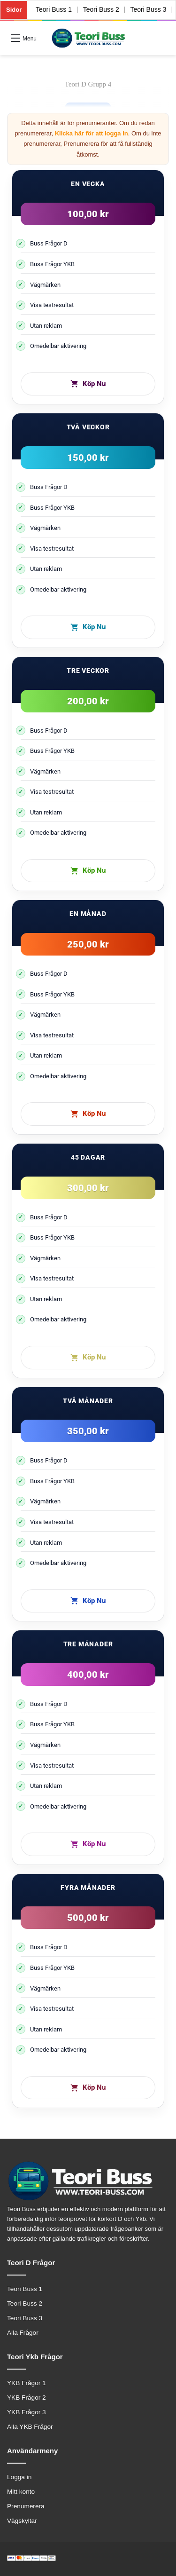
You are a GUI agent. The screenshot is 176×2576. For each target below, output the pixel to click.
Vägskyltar (22, 2520)
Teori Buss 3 (148, 9)
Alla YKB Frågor (30, 2426)
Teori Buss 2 (101, 9)
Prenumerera (26, 2506)
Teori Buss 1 (54, 9)
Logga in (19, 2477)
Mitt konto (21, 2491)
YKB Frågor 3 (26, 2412)
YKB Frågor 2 (26, 2397)
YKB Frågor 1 (26, 2382)
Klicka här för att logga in (91, 133)
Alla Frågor (22, 2332)
